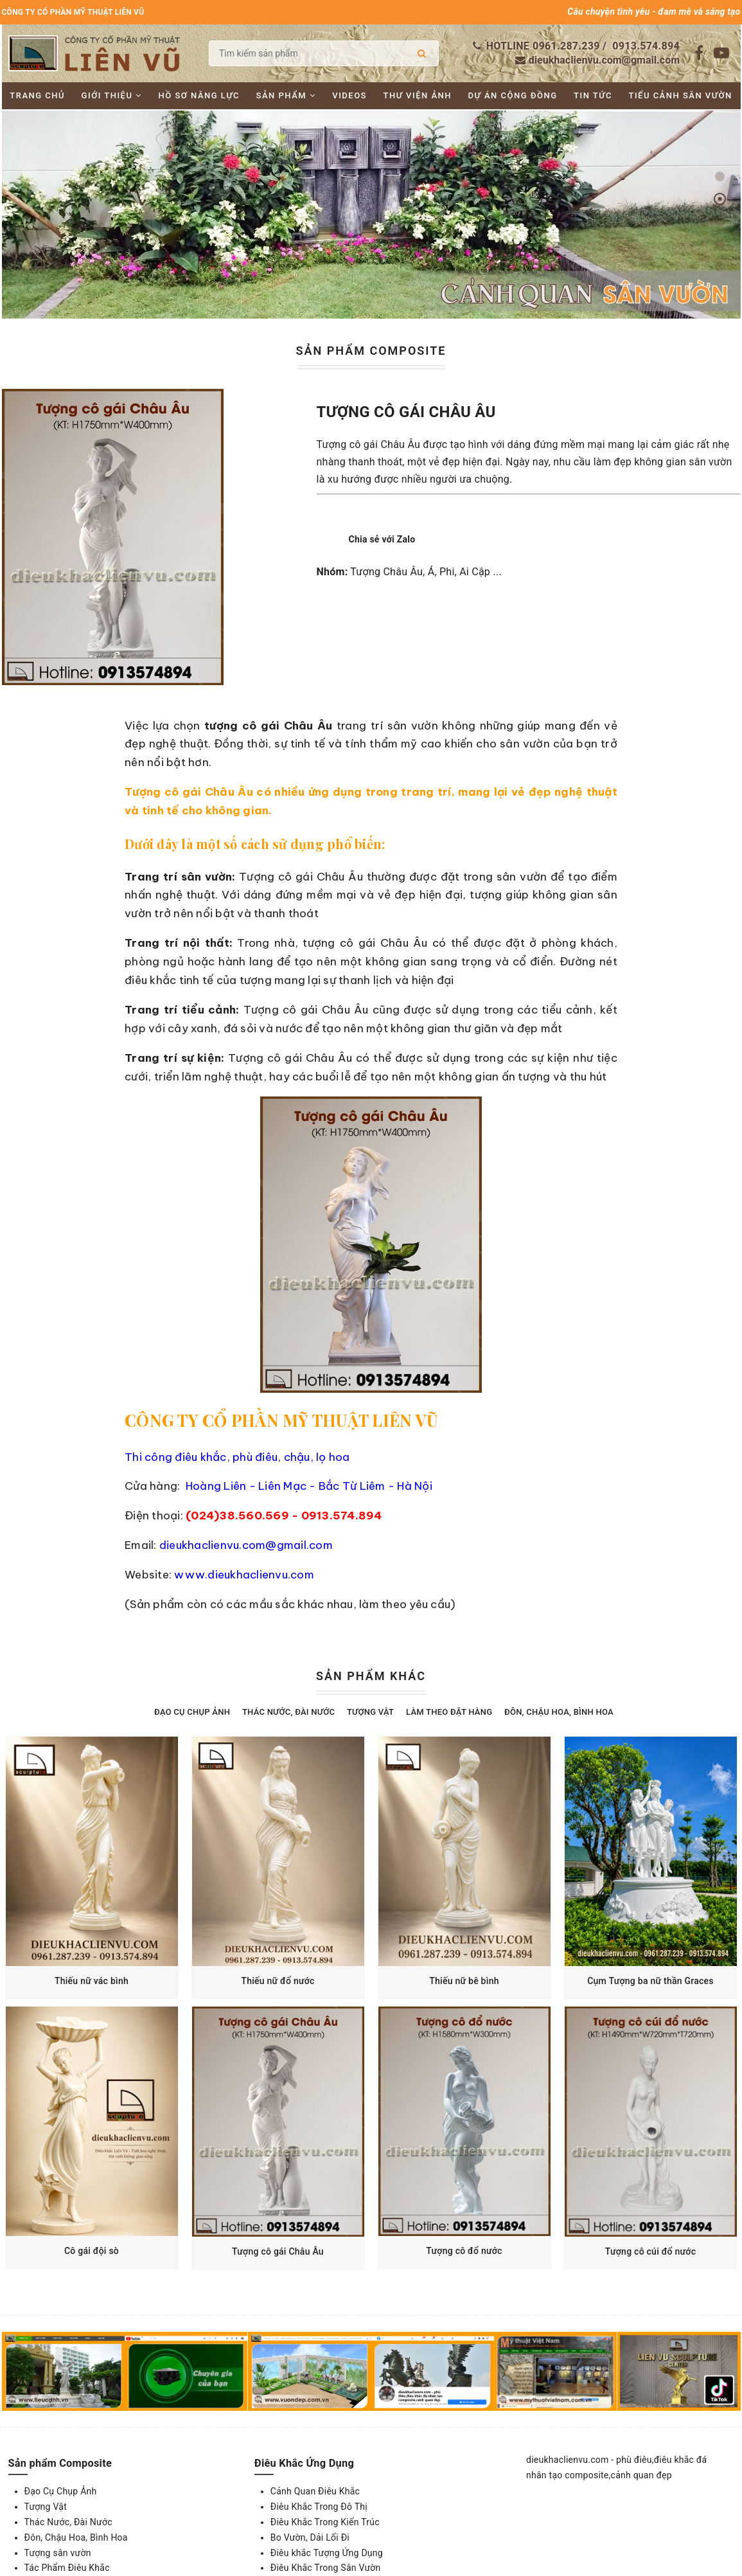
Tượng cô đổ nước (464, 2251)
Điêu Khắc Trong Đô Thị (318, 2506)
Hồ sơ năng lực (199, 95)
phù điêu (255, 1457)
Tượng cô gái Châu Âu (278, 2251)
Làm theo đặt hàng (449, 1712)
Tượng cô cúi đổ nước (650, 2251)
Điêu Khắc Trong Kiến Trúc (325, 2522)
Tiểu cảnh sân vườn (680, 95)
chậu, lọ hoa (315, 1457)
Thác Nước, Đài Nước (288, 1712)
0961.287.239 (566, 46)
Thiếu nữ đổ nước (277, 1981)
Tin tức (593, 95)
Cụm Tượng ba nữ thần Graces (650, 1981)
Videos (349, 95)
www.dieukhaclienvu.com (244, 1575)
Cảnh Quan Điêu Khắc (315, 2491)
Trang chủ (37, 95)
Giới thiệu (112, 95)
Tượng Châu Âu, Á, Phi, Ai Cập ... (425, 572)
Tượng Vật (370, 1712)
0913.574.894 (646, 46)
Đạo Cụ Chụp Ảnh (192, 1712)
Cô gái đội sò (91, 2251)
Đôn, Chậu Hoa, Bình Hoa (559, 1712)
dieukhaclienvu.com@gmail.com (604, 60)
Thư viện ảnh (418, 95)
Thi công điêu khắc (176, 1457)
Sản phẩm (286, 95)
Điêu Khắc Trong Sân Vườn (325, 2568)
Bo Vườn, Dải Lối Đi (309, 2537)
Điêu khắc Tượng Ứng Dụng (326, 2553)
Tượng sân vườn (57, 2553)
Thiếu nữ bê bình (464, 1981)
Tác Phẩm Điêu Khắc (67, 2568)
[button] (720, 176)
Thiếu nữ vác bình (91, 1981)
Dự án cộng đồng (513, 95)
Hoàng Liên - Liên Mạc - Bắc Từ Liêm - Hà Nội (309, 1486)
